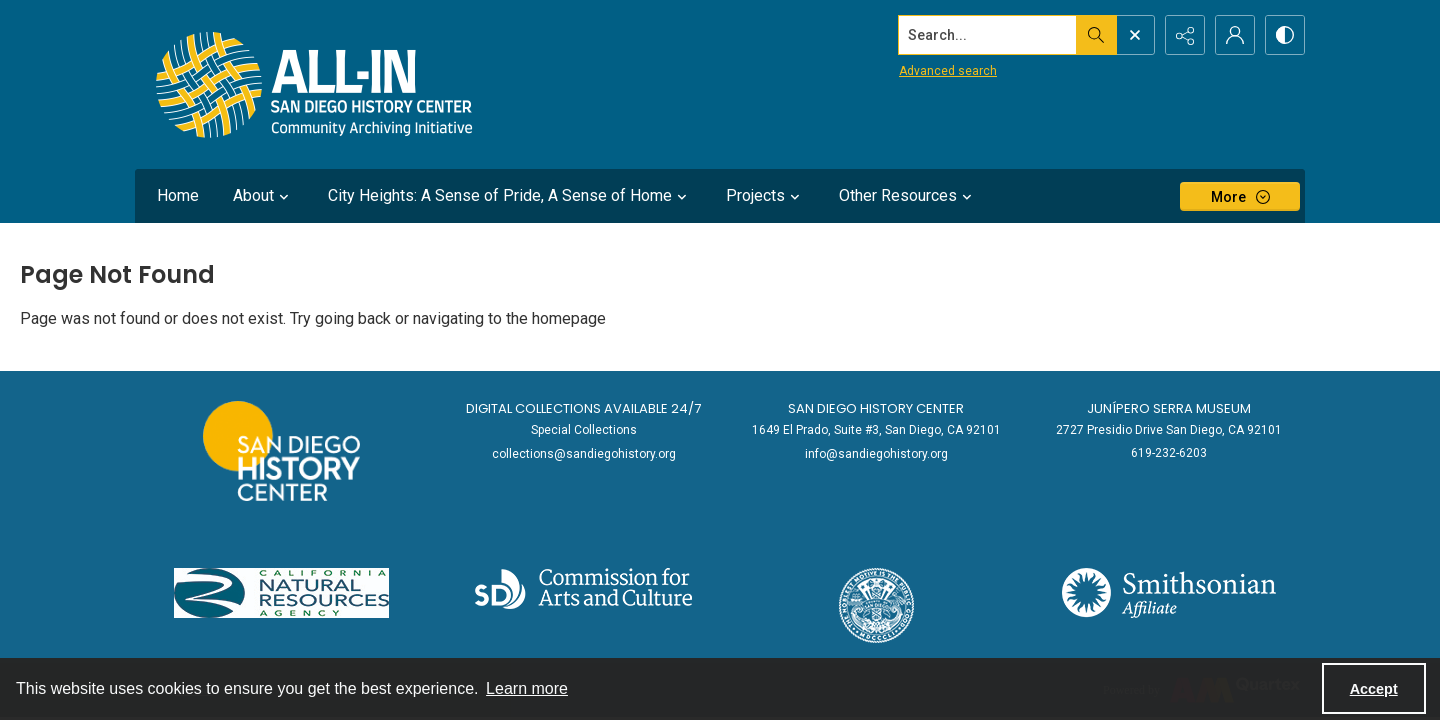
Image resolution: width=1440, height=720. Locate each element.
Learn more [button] (527, 688)
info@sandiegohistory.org (876, 454)
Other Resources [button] (908, 196)
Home (178, 195)
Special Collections (584, 430)
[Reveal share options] (1185, 35)
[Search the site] (988, 35)
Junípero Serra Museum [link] (1169, 408)
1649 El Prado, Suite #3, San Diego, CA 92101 (876, 430)
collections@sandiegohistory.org (584, 454)
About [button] (263, 196)
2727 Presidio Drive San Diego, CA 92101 (1169, 430)
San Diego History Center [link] (876, 408)
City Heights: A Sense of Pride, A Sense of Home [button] (510, 196)
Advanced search (948, 71)
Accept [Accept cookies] (1374, 689)
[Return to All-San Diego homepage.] (314, 84)
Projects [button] (765, 196)
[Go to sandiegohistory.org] (281, 451)
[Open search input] (1135, 35)
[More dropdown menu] (1240, 196)
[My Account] (1235, 35)
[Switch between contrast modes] (1285, 35)
